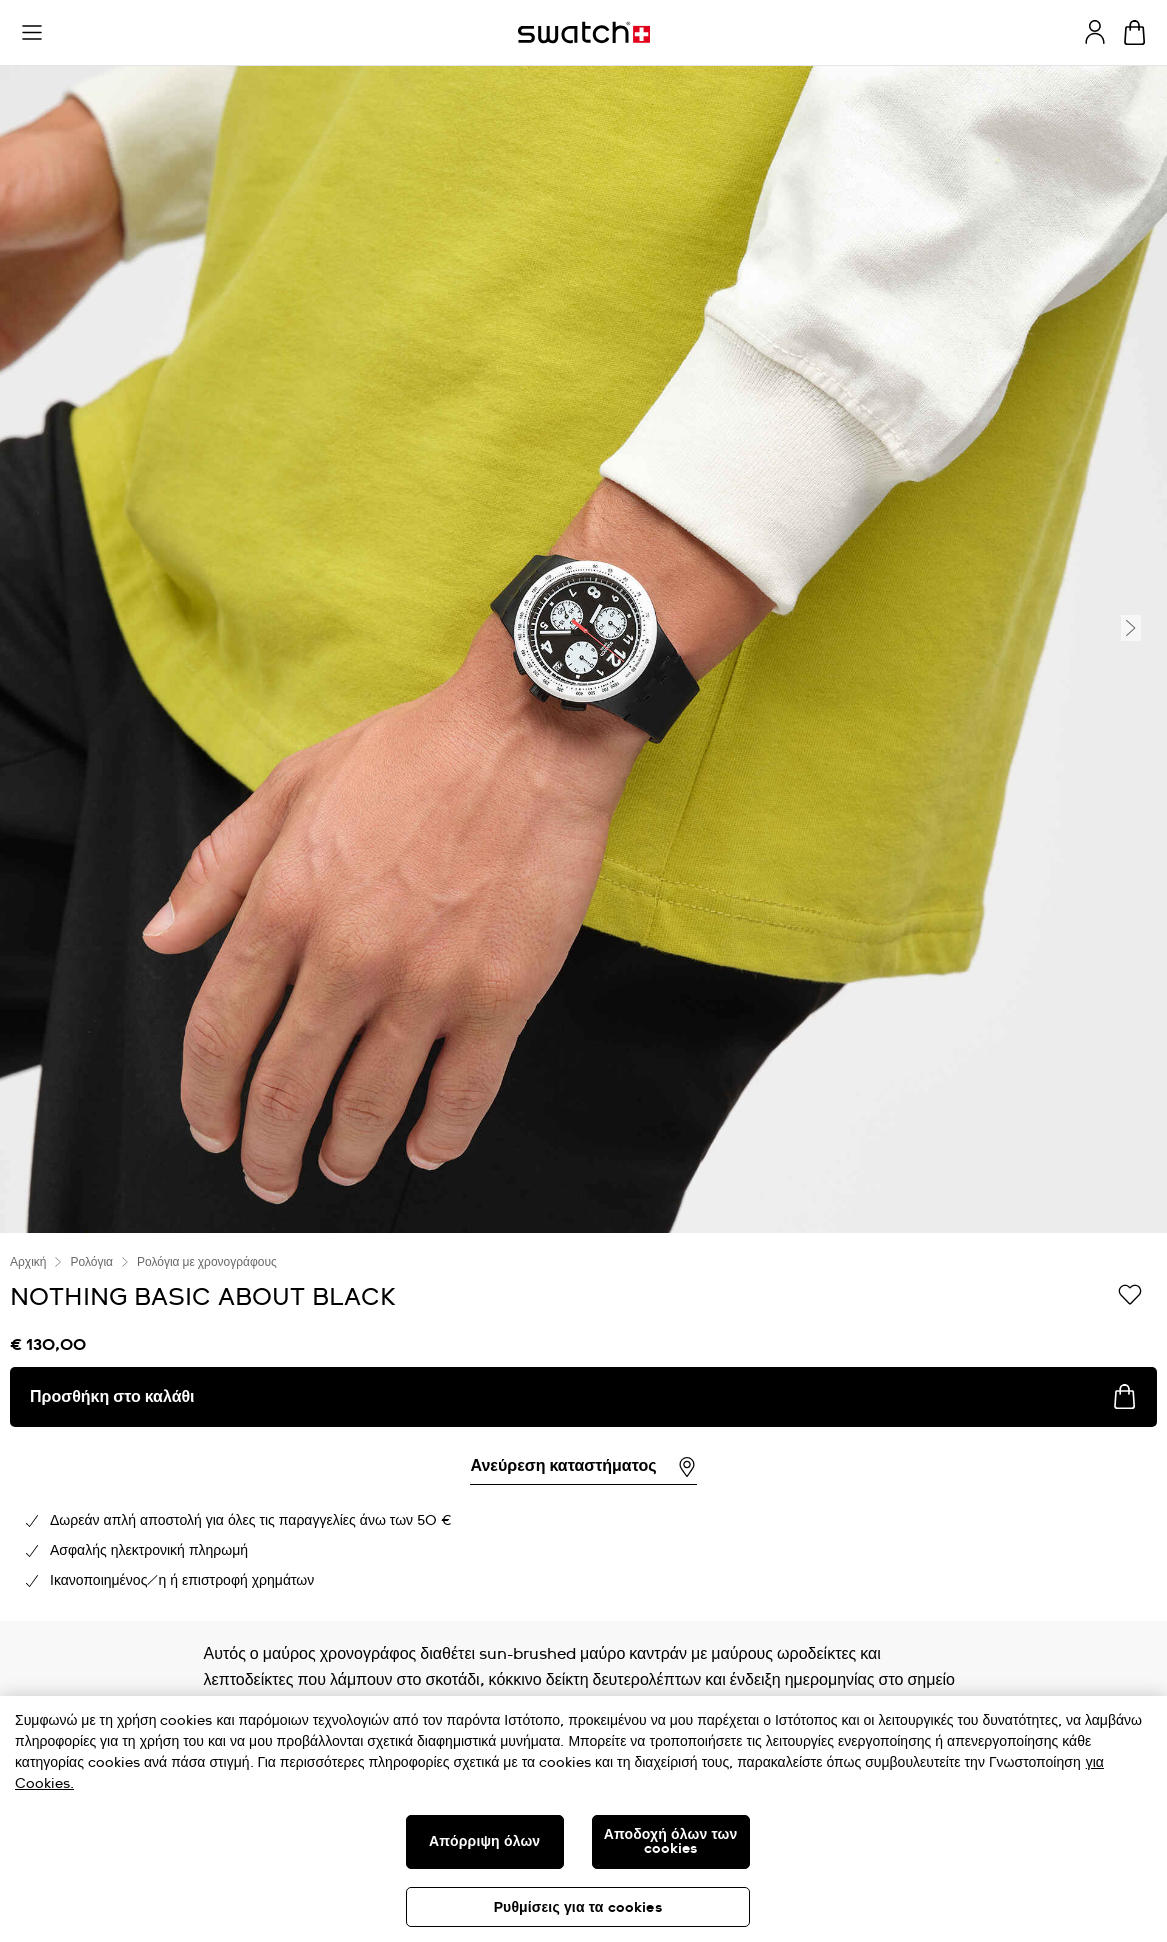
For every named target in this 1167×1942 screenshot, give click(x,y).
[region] (583, 1427)
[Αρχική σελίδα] (584, 32)
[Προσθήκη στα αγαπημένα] (1130, 1296)
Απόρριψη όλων (484, 1842)
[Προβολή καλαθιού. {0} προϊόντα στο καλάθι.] (1134, 32)
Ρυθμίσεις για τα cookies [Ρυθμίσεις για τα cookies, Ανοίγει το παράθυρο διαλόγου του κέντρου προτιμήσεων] (578, 1908)
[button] (32, 33)
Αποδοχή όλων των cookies (671, 1842)
